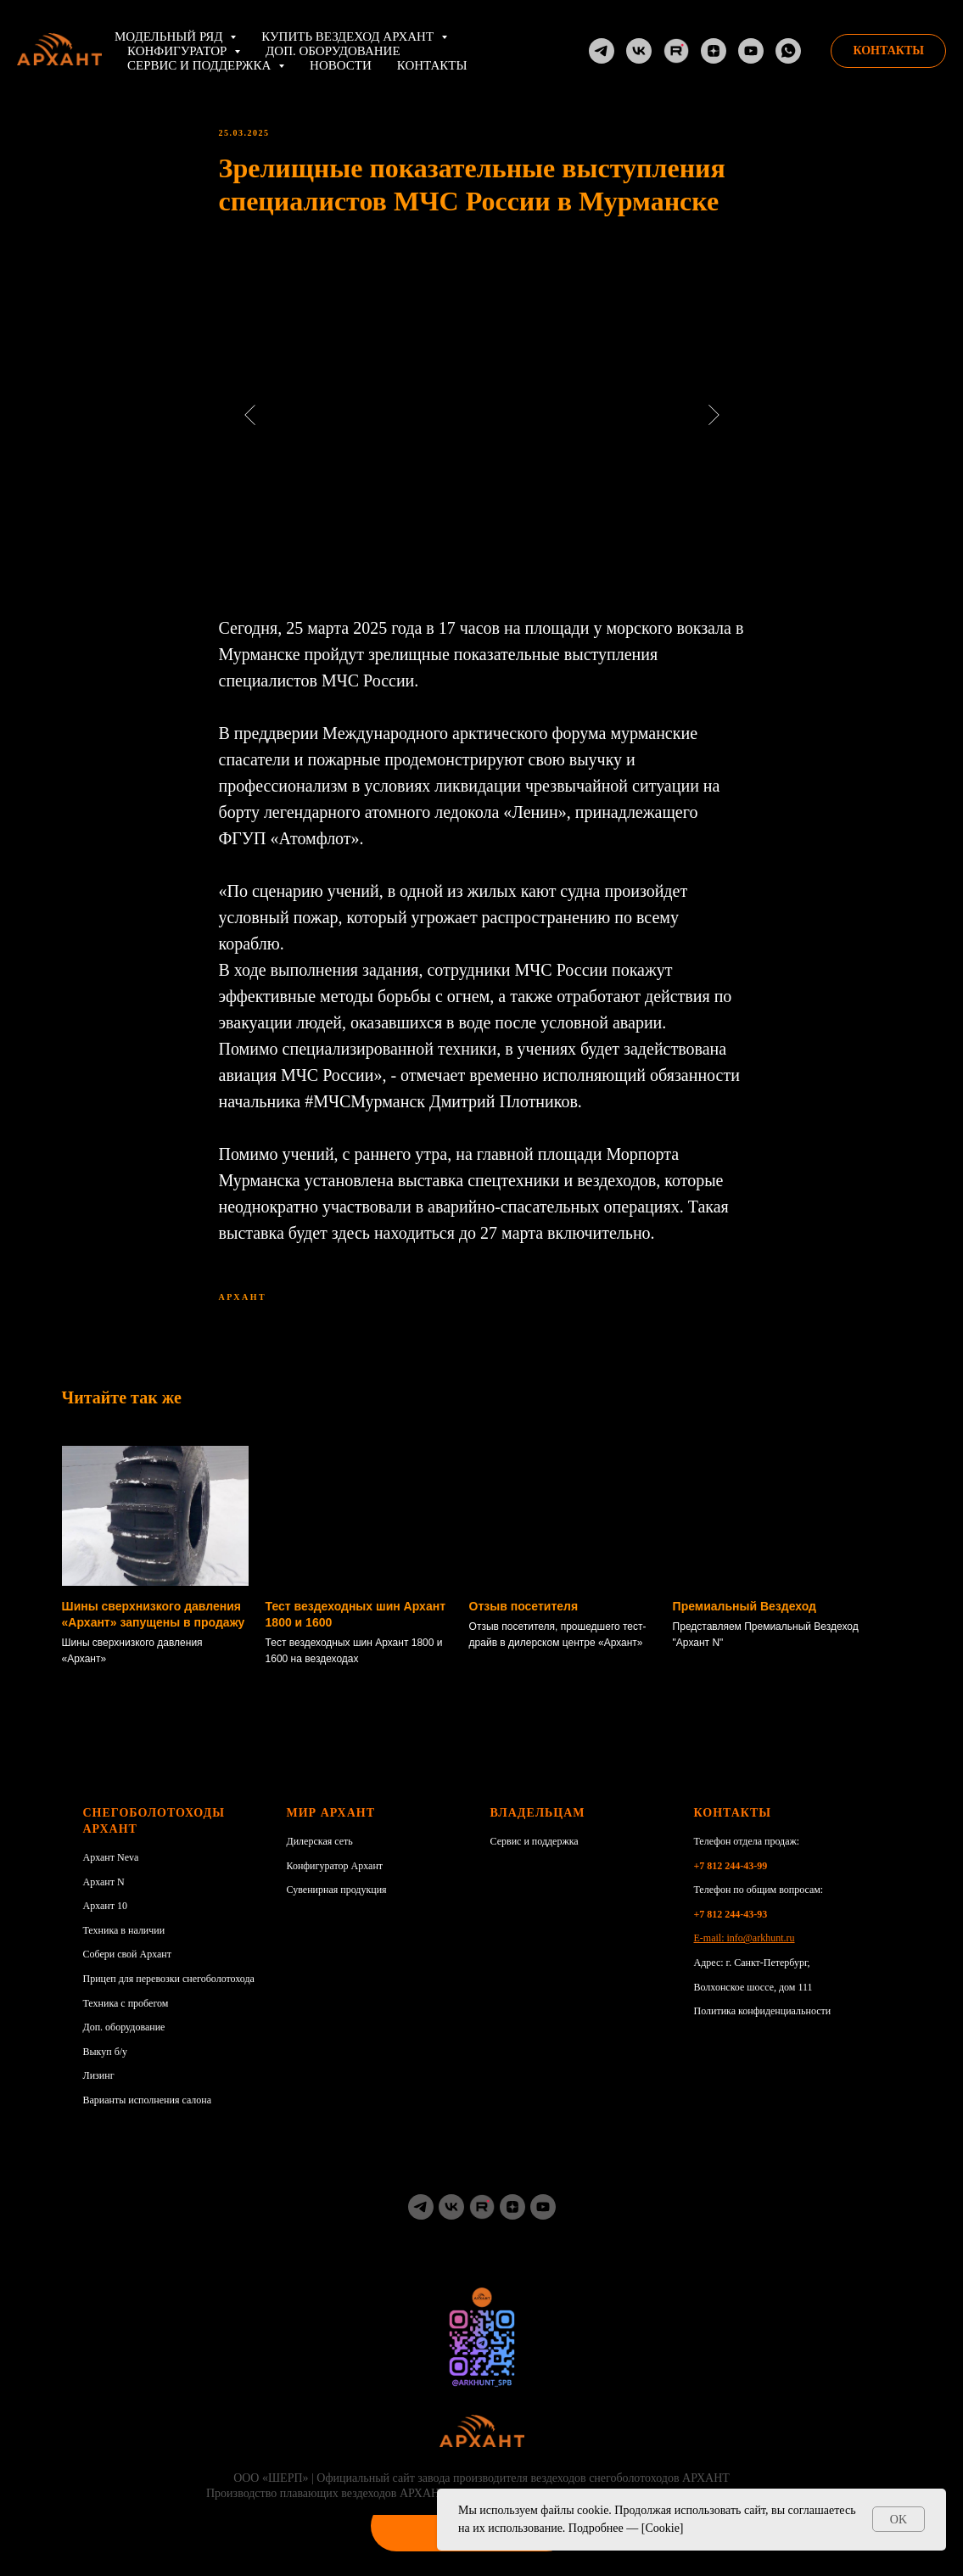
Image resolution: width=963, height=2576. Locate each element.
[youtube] (543, 2222)
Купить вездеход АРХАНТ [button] (349, 36)
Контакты (432, 65)
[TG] (601, 51)
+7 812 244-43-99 (731, 1881)
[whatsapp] (788, 51)
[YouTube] (751, 51)
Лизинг (99, 2091)
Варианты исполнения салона (147, 2115)
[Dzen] (713, 51)
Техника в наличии (124, 1946)
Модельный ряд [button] (170, 36)
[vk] (451, 2222)
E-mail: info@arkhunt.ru (744, 1954)
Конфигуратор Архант (335, 1881)
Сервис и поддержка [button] (200, 65)
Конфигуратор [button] (178, 51)
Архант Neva (111, 1873)
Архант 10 (105, 1922)
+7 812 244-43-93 (731, 1929)
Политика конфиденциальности (762, 2027)
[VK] (639, 51)
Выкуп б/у (105, 2067)
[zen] (512, 2222)
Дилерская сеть (320, 1857)
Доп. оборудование (333, 51)
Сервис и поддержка (534, 1857)
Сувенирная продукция (337, 1906)
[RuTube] (676, 51)
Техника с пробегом (126, 2018)
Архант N (104, 1897)
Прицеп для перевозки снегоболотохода (169, 1994)
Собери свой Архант (127, 1970)
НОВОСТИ (341, 65)
